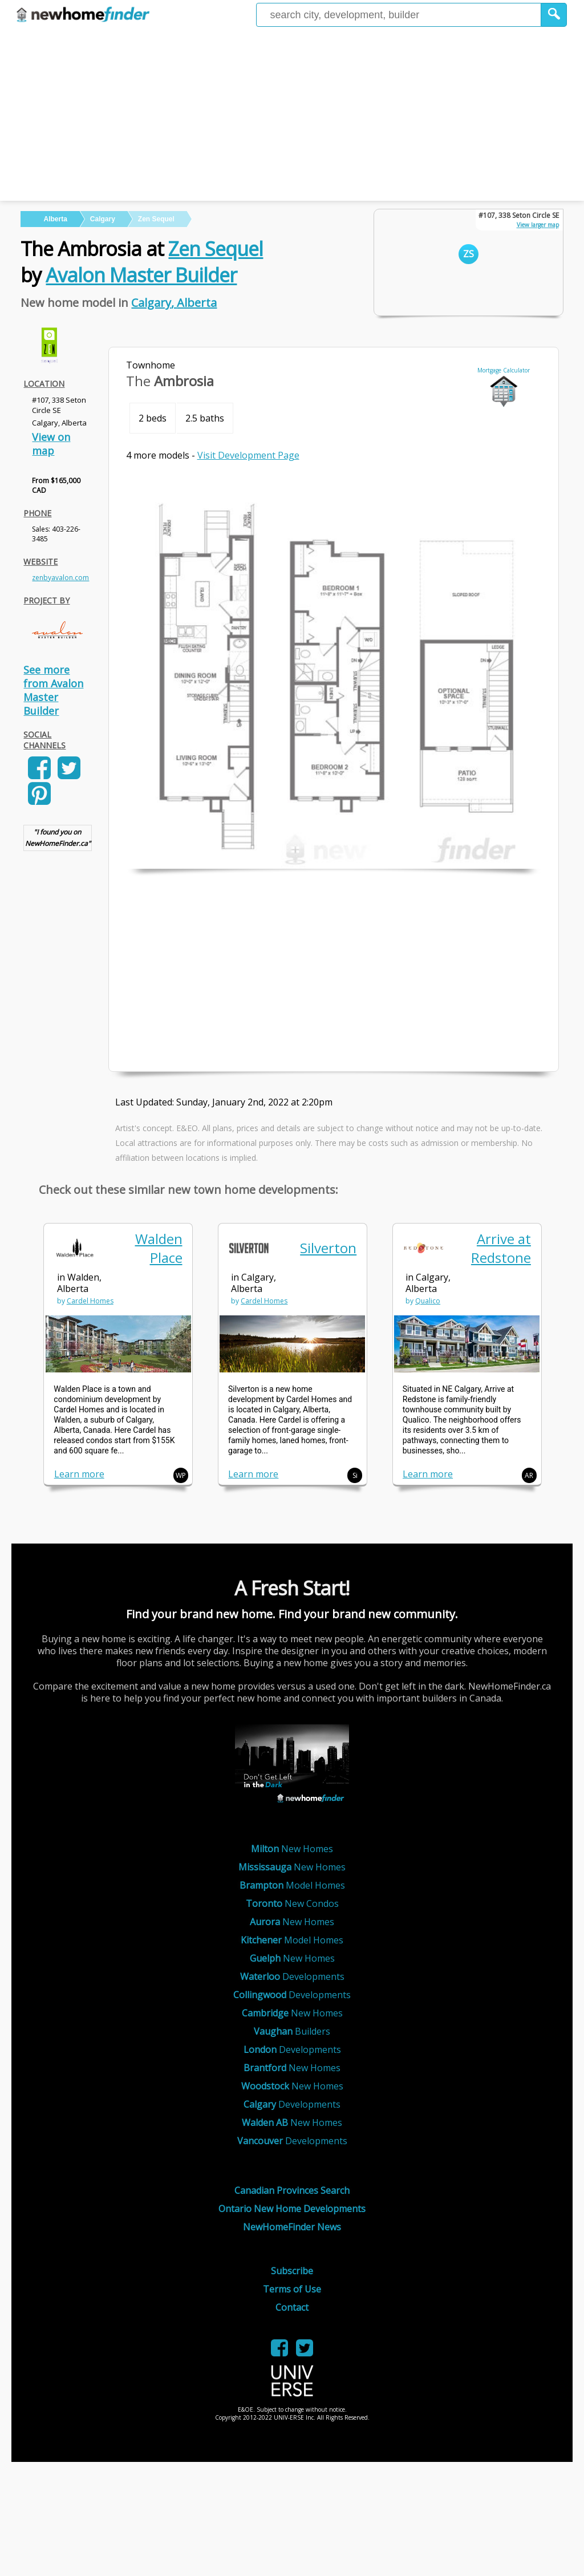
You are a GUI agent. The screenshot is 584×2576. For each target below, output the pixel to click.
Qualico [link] (427, 1301)
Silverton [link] (328, 1247)
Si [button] (355, 1475)
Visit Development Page (248, 455)
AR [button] (529, 1475)
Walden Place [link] (158, 1248)
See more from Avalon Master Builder (53, 690)
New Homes (292, 1848)
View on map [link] (51, 443)
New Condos (292, 1903)
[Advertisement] (292, 115)
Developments (292, 1976)
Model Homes (292, 1885)
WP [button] (181, 1475)
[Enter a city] (398, 15)
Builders (292, 2031)
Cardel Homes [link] (90, 1301)
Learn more (79, 1474)
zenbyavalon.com (60, 577)
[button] (554, 15)
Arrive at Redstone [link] (501, 1248)
